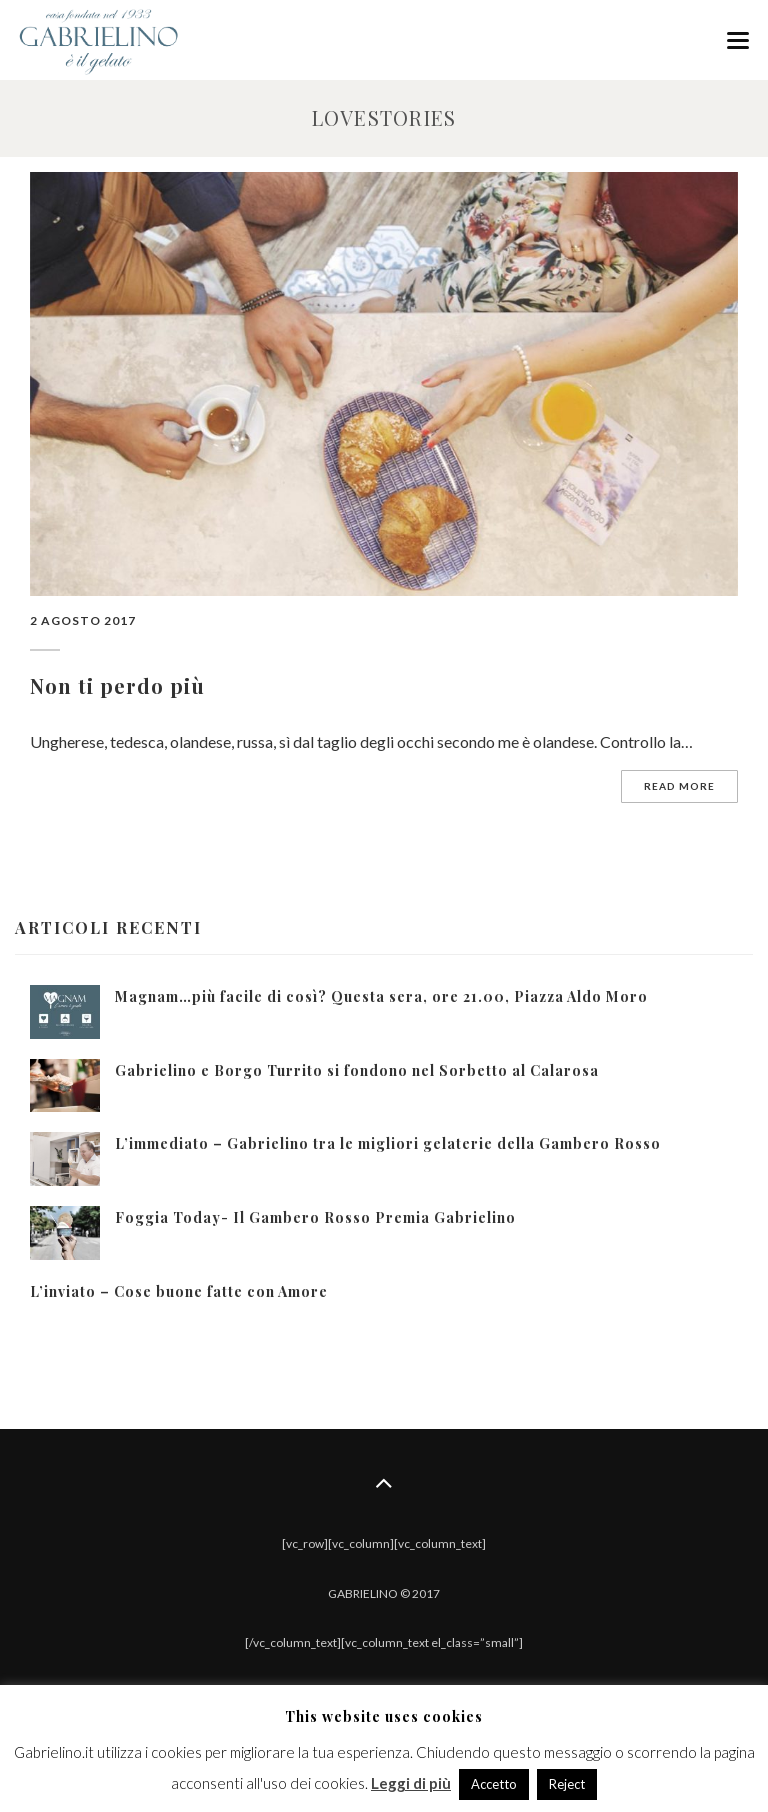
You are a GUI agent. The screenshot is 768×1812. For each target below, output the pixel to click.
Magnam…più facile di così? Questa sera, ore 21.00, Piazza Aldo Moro (381, 996)
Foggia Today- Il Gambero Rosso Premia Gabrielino (315, 1217)
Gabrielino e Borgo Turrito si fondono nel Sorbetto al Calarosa (357, 1070)
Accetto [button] (494, 1784)
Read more (679, 786)
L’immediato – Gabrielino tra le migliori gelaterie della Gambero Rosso (388, 1143)
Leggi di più (411, 1783)
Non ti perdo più (117, 685)
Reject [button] (567, 1784)
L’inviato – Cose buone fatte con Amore (179, 1291)
